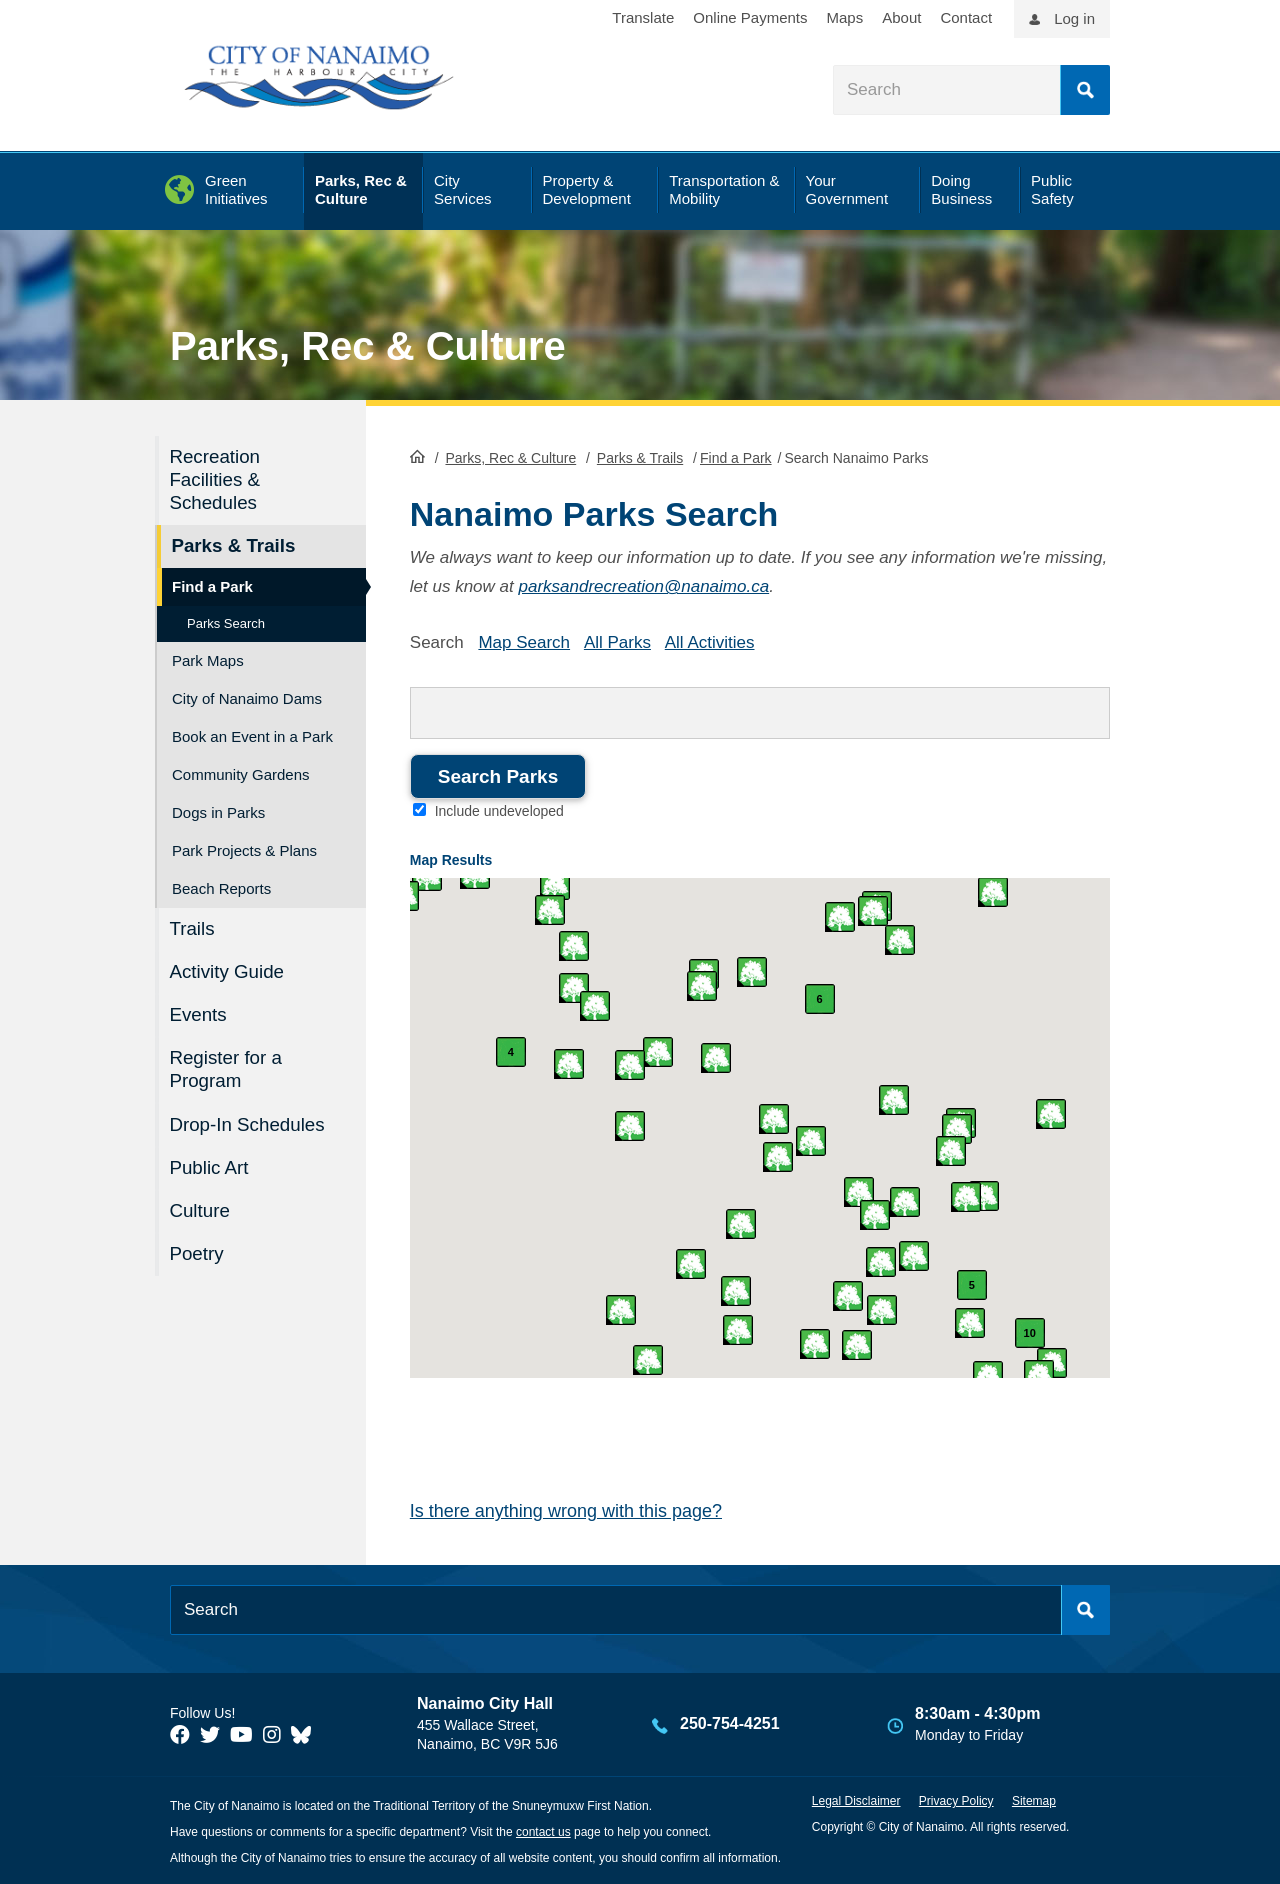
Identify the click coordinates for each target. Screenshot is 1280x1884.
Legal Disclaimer (856, 1801)
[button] (951, 1151)
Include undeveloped (499, 811)
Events (199, 1012)
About (901, 17)
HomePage (417, 456)
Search (1085, 90)
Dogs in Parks (218, 811)
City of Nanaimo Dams (247, 697)
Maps (845, 17)
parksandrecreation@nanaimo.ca (643, 586)
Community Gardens (241, 773)
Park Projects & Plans (244, 849)
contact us (543, 1832)
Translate (643, 17)
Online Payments (750, 17)
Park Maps (208, 659)
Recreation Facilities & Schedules (216, 479)
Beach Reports (221, 887)
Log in (1074, 18)
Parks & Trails (640, 458)
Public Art (210, 1164)
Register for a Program (227, 1067)
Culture (200, 1206)
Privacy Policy (956, 1801)
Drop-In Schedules (248, 1121)
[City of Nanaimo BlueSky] (306, 1734)
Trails (193, 927)
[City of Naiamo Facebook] (180, 1734)
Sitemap (1034, 1801)
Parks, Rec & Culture (368, 346)
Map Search (524, 641)
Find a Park (736, 458)
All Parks (617, 641)
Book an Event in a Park (252, 735)
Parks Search (226, 622)
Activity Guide (228, 970)
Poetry (197, 1249)
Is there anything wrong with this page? (566, 1511)
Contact (966, 17)
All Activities (710, 641)
